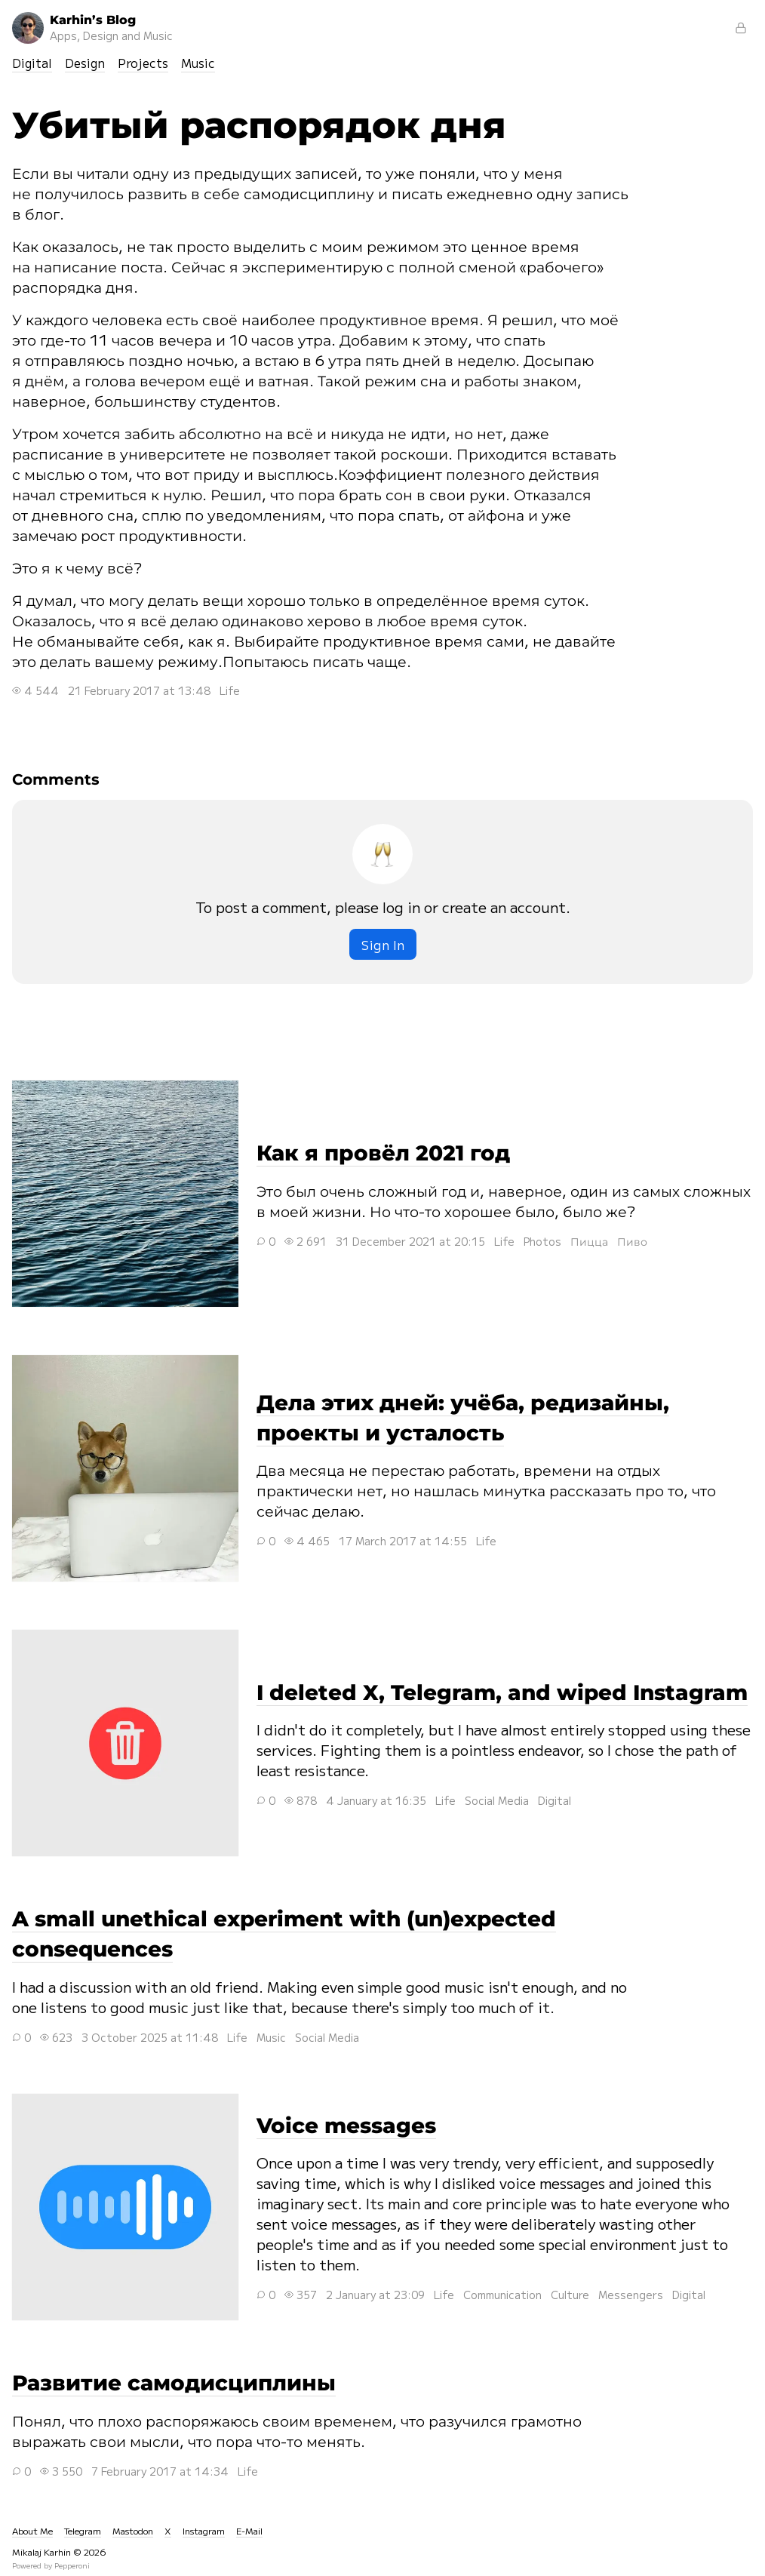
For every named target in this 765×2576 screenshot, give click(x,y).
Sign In (382, 944)
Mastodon (132, 2530)
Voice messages (125, 2207)
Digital (32, 63)
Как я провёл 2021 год (125, 1194)
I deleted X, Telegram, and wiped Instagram (125, 1743)
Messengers (630, 2294)
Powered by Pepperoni (51, 2565)
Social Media (497, 1800)
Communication (502, 2294)
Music (198, 63)
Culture (570, 2294)
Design (85, 63)
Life (230, 690)
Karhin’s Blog (92, 28)
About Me (32, 2530)
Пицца (589, 1241)
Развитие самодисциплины (174, 2383)
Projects (143, 63)
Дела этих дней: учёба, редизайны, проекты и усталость (125, 1468)
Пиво (632, 1241)
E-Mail (249, 2530)
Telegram (82, 2530)
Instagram (204, 2530)
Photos (542, 1241)
